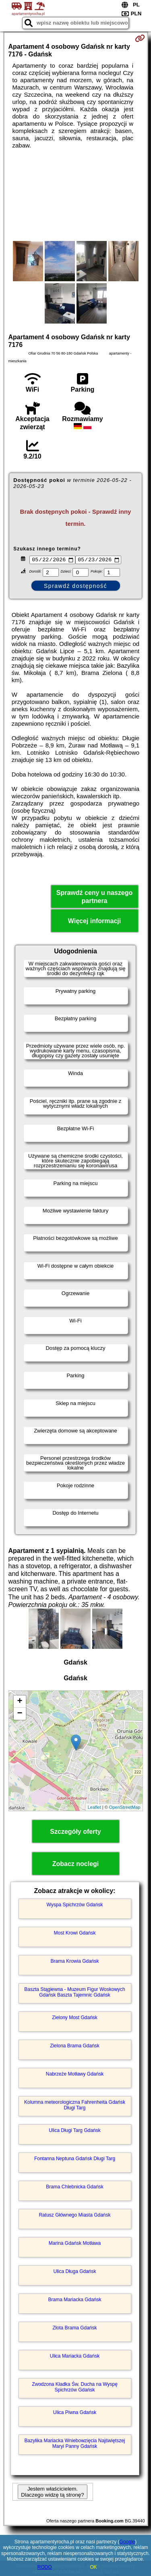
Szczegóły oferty (75, 1832)
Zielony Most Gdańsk (74, 2018)
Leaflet (94, 1808)
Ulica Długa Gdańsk (74, 2272)
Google (127, 2542)
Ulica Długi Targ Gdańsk (75, 2131)
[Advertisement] (75, 195)
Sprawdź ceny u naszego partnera (94, 897)
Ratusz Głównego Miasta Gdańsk (74, 2216)
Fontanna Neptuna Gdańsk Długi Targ (74, 2159)
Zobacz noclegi (75, 1864)
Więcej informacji (94, 922)
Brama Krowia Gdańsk (74, 1962)
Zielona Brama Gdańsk (74, 2046)
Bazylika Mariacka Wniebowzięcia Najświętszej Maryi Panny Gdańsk (74, 2444)
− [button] (19, 1714)
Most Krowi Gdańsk (74, 1934)
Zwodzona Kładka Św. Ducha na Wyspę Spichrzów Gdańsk (75, 2387)
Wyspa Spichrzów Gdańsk (75, 1905)
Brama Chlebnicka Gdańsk (74, 2187)
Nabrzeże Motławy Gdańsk (74, 2075)
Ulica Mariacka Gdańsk (74, 2357)
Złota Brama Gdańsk (74, 2328)
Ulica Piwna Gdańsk (74, 2413)
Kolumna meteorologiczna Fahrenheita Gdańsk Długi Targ (74, 2105)
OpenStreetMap (125, 1808)
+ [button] (19, 1702)
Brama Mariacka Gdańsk (74, 2300)
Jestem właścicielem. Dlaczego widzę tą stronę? (52, 2493)
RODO (44, 2567)
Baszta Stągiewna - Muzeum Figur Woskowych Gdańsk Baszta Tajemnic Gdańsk (74, 1993)
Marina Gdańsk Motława (75, 2244)
